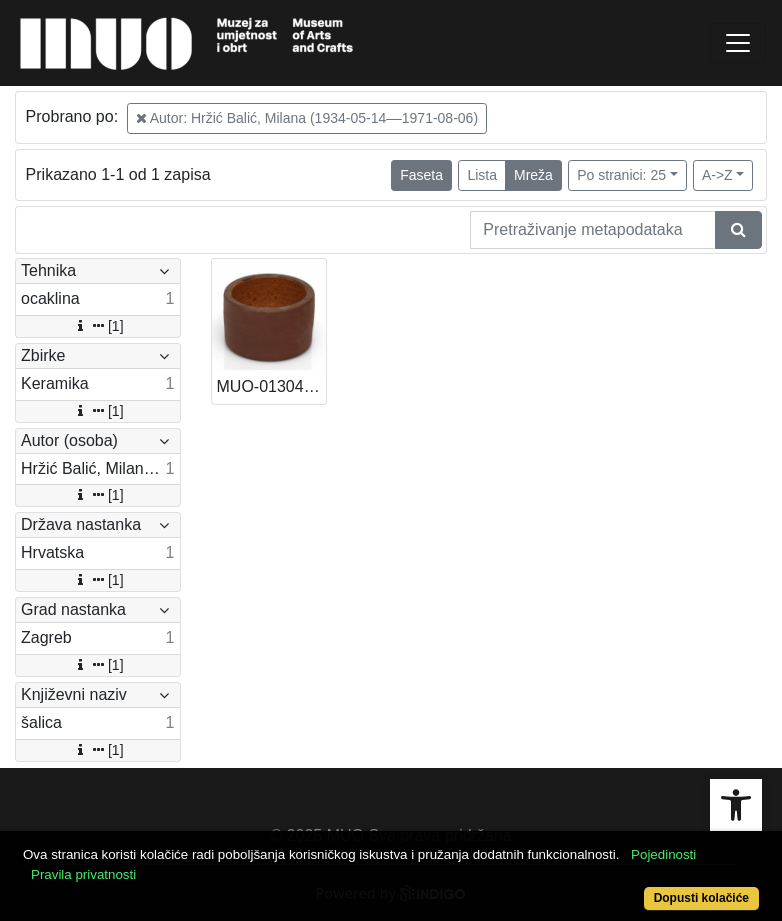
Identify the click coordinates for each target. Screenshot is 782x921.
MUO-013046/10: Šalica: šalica (272, 386)
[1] (98, 326)
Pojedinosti (663, 854)
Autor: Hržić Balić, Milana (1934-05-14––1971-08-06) (307, 118)
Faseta (421, 175)
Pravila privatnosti (83, 874)
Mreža (533, 175)
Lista (482, 175)
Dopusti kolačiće (701, 898)
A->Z (717, 175)
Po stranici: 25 (621, 175)
